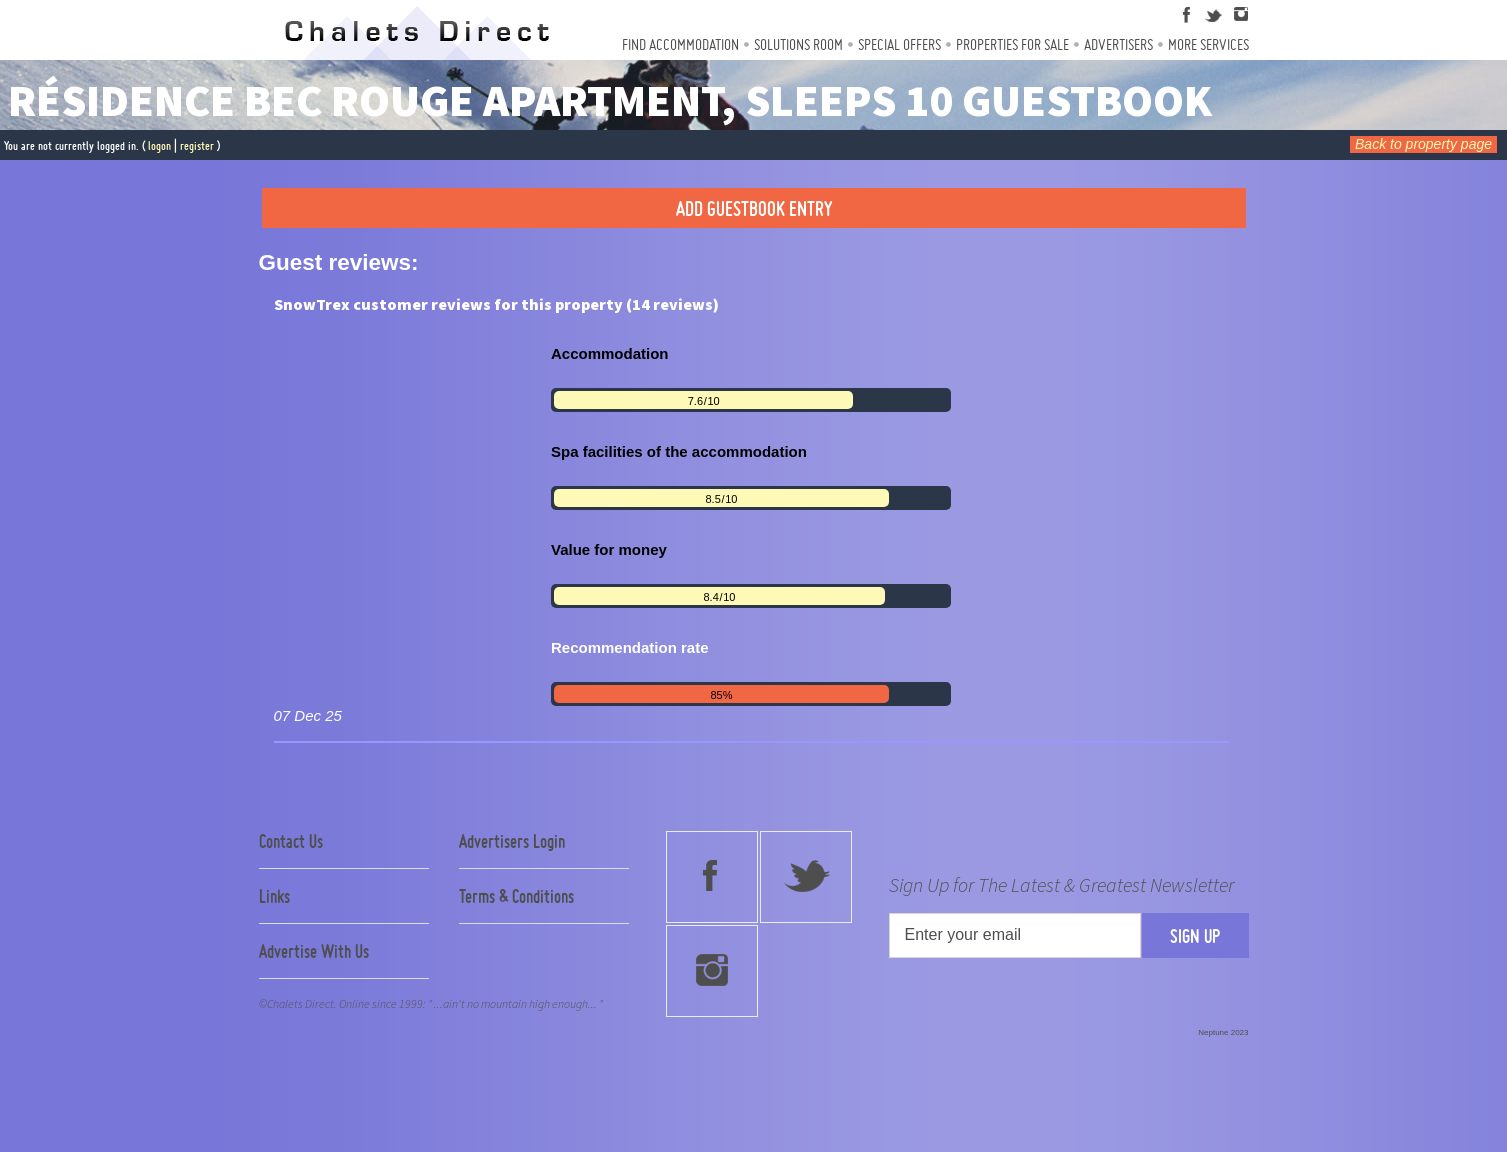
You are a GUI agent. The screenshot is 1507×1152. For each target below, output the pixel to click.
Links (274, 896)
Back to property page (1423, 144)
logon (159, 145)
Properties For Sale (1012, 44)
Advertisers (1118, 44)
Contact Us (291, 841)
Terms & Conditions (516, 896)
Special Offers (899, 44)
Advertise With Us (314, 951)
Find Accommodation (680, 44)
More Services (1208, 44)
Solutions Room (798, 44)
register (197, 145)
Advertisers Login (512, 841)
